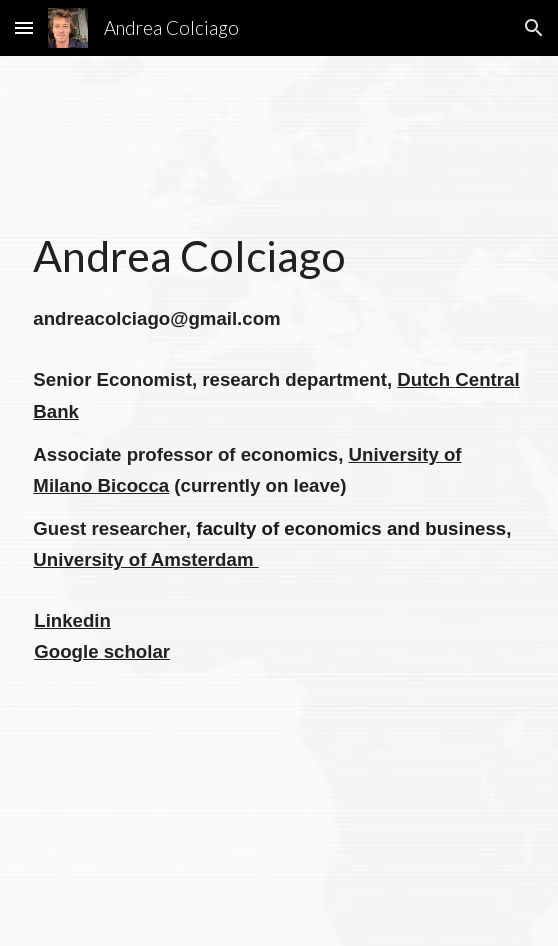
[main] (278, 501)
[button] (24, 27)
